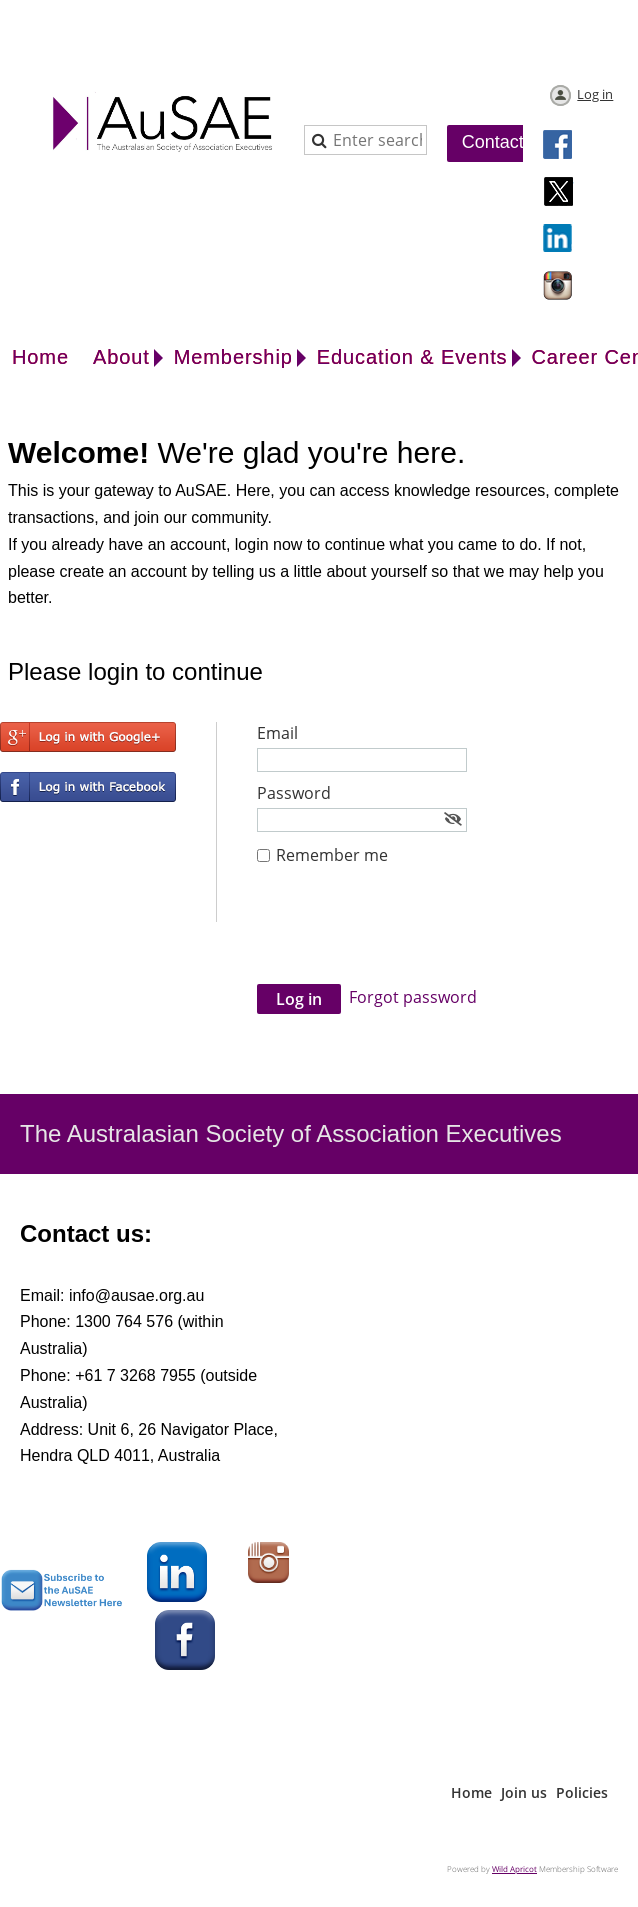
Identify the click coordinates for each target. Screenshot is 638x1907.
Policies (582, 1792)
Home (471, 1792)
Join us (524, 1792)
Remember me (332, 855)
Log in (595, 94)
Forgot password (413, 997)
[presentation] (409, 935)
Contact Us (506, 142)
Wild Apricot (514, 1868)
